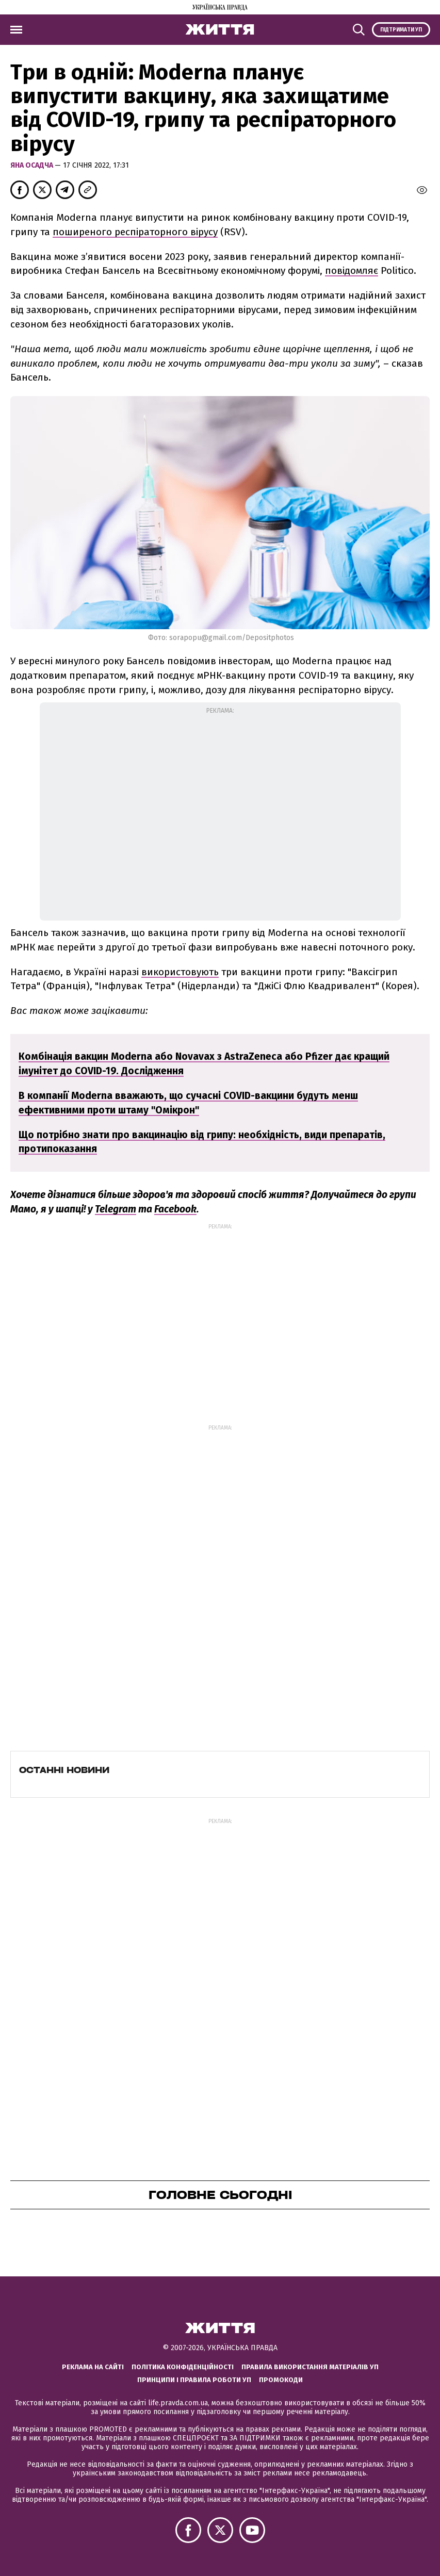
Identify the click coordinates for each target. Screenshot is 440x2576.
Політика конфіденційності (183, 2367)
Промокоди (281, 2380)
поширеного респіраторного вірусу (135, 232)
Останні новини (64, 1770)
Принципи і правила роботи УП (194, 2380)
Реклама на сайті (93, 2367)
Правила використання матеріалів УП (310, 2367)
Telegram (115, 1209)
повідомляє (351, 270)
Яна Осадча (32, 165)
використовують (180, 972)
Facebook (175, 1209)
